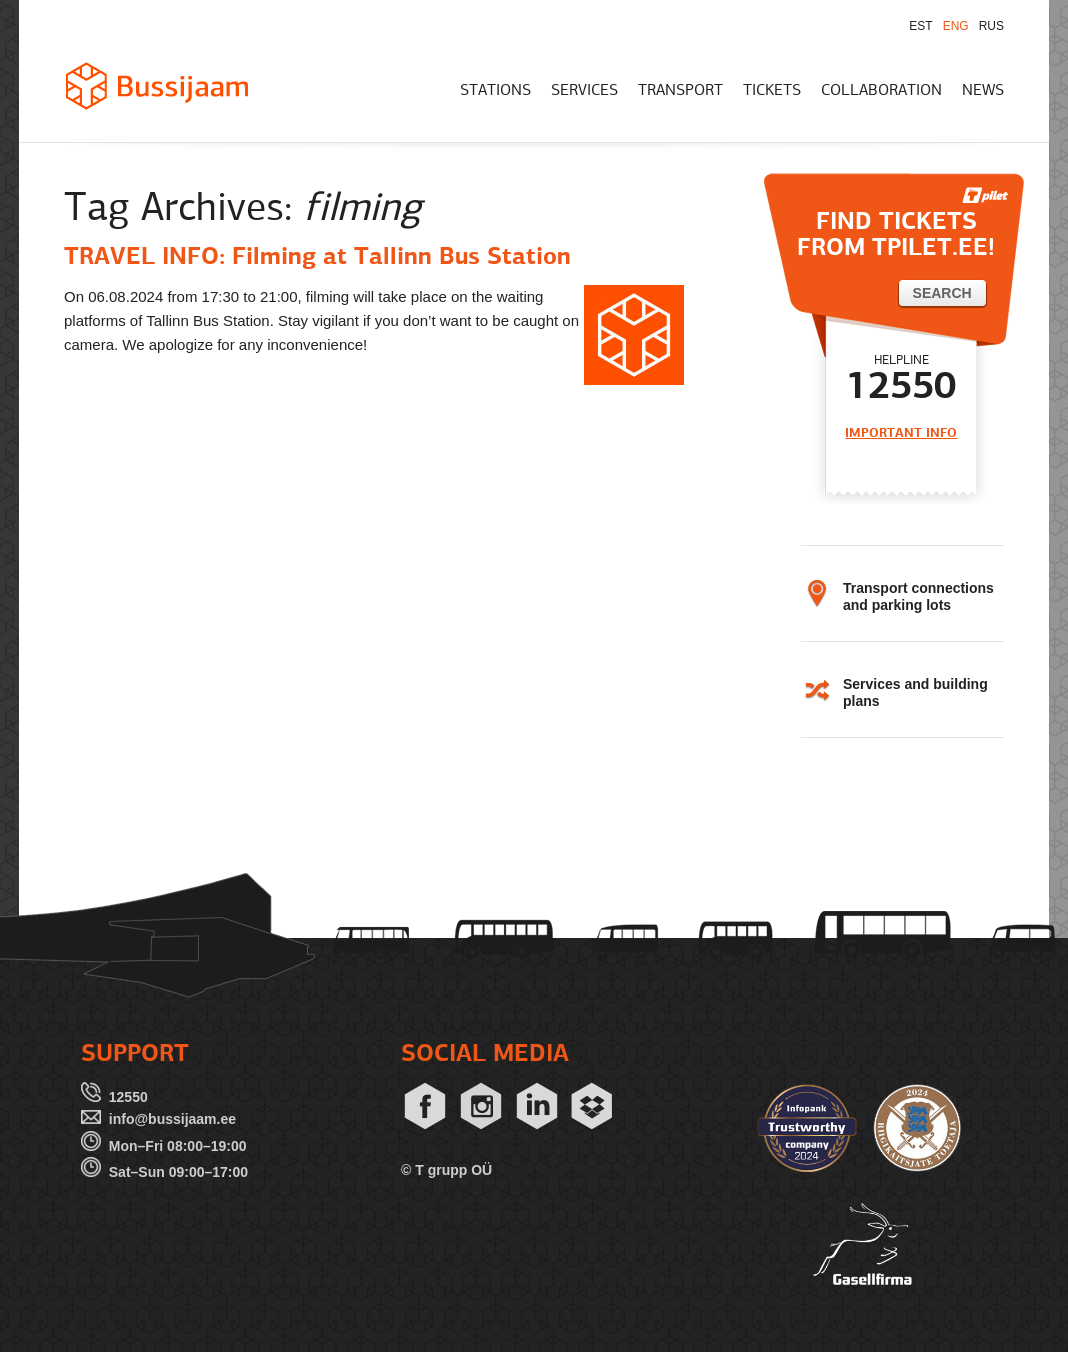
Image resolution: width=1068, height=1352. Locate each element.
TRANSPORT (680, 91)
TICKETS (772, 91)
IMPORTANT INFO (901, 433)
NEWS (983, 91)
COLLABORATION (881, 91)
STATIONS (495, 91)
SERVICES (584, 91)
